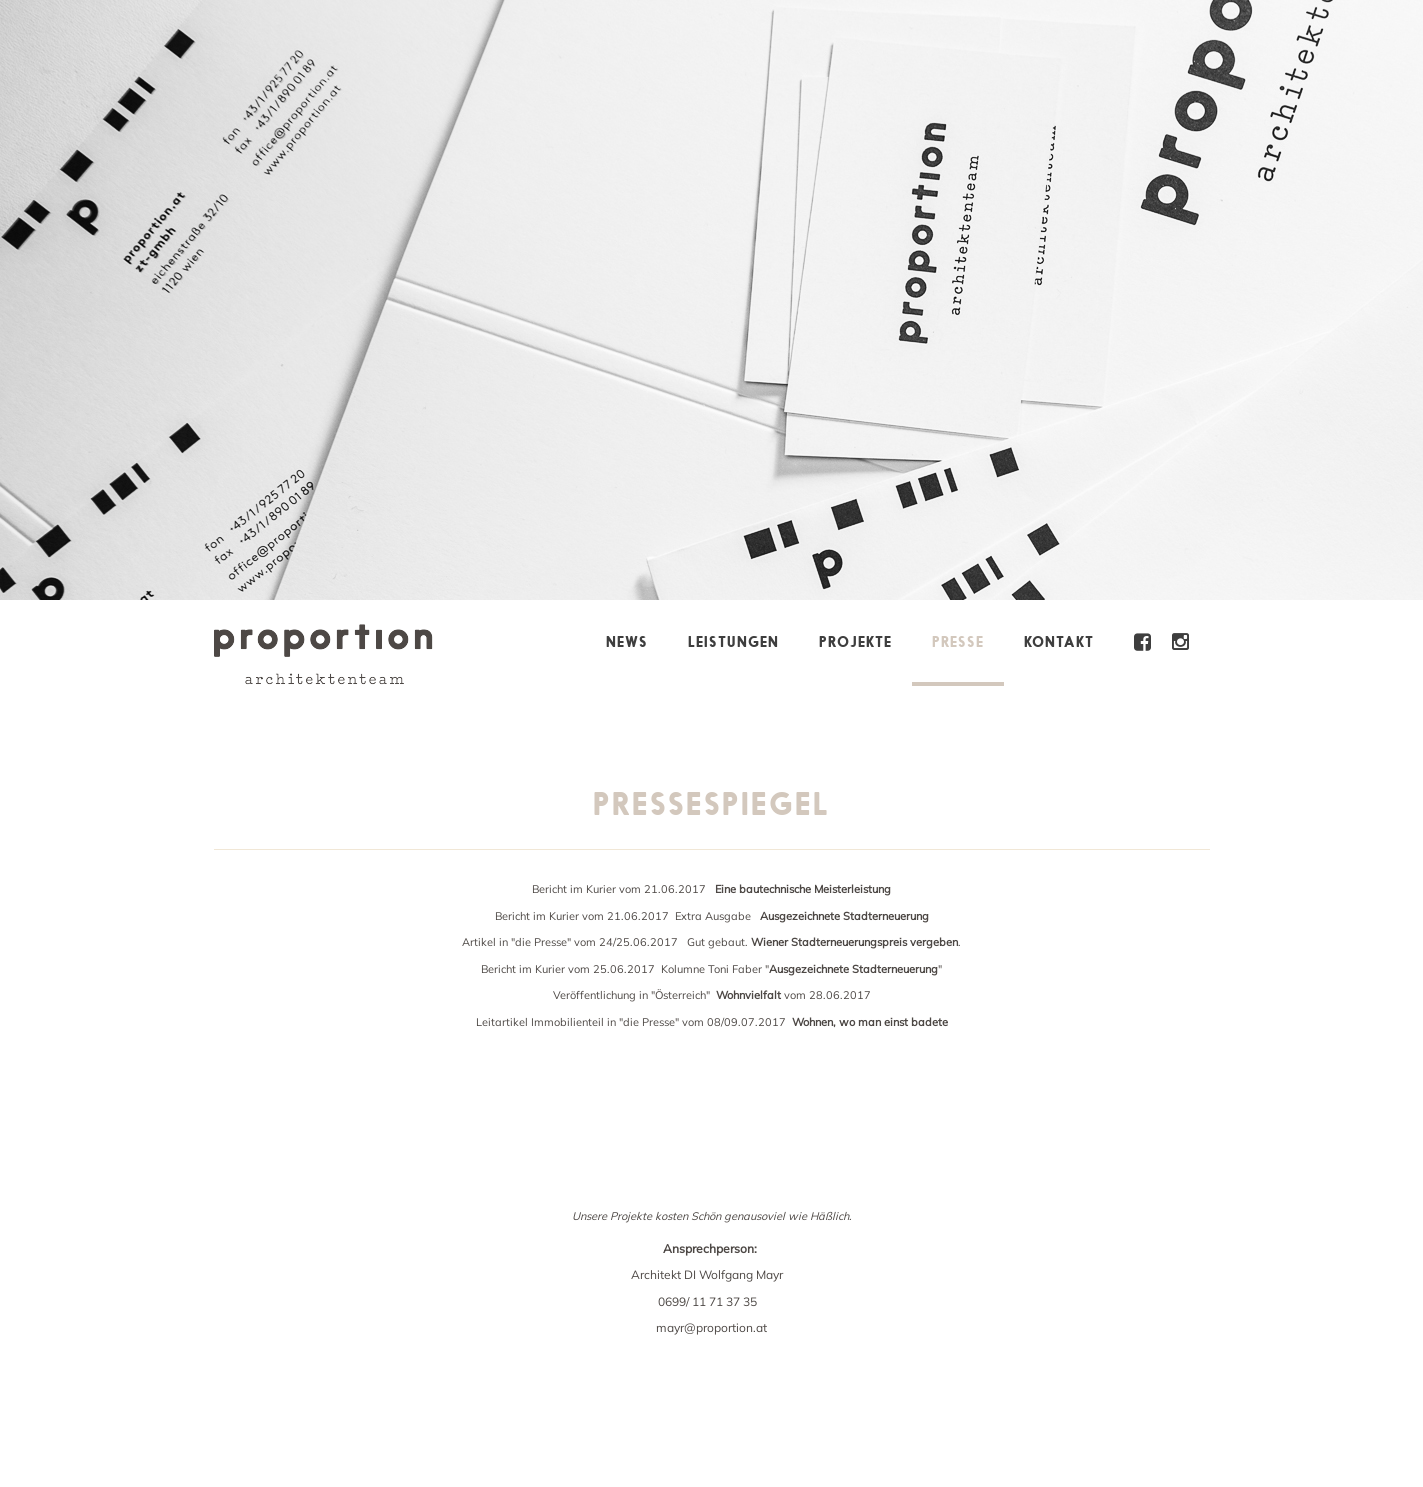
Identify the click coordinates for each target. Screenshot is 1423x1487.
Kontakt (1059, 641)
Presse (958, 641)
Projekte (855, 641)
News (627, 641)
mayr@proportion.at (711, 1327)
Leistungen (733, 641)
